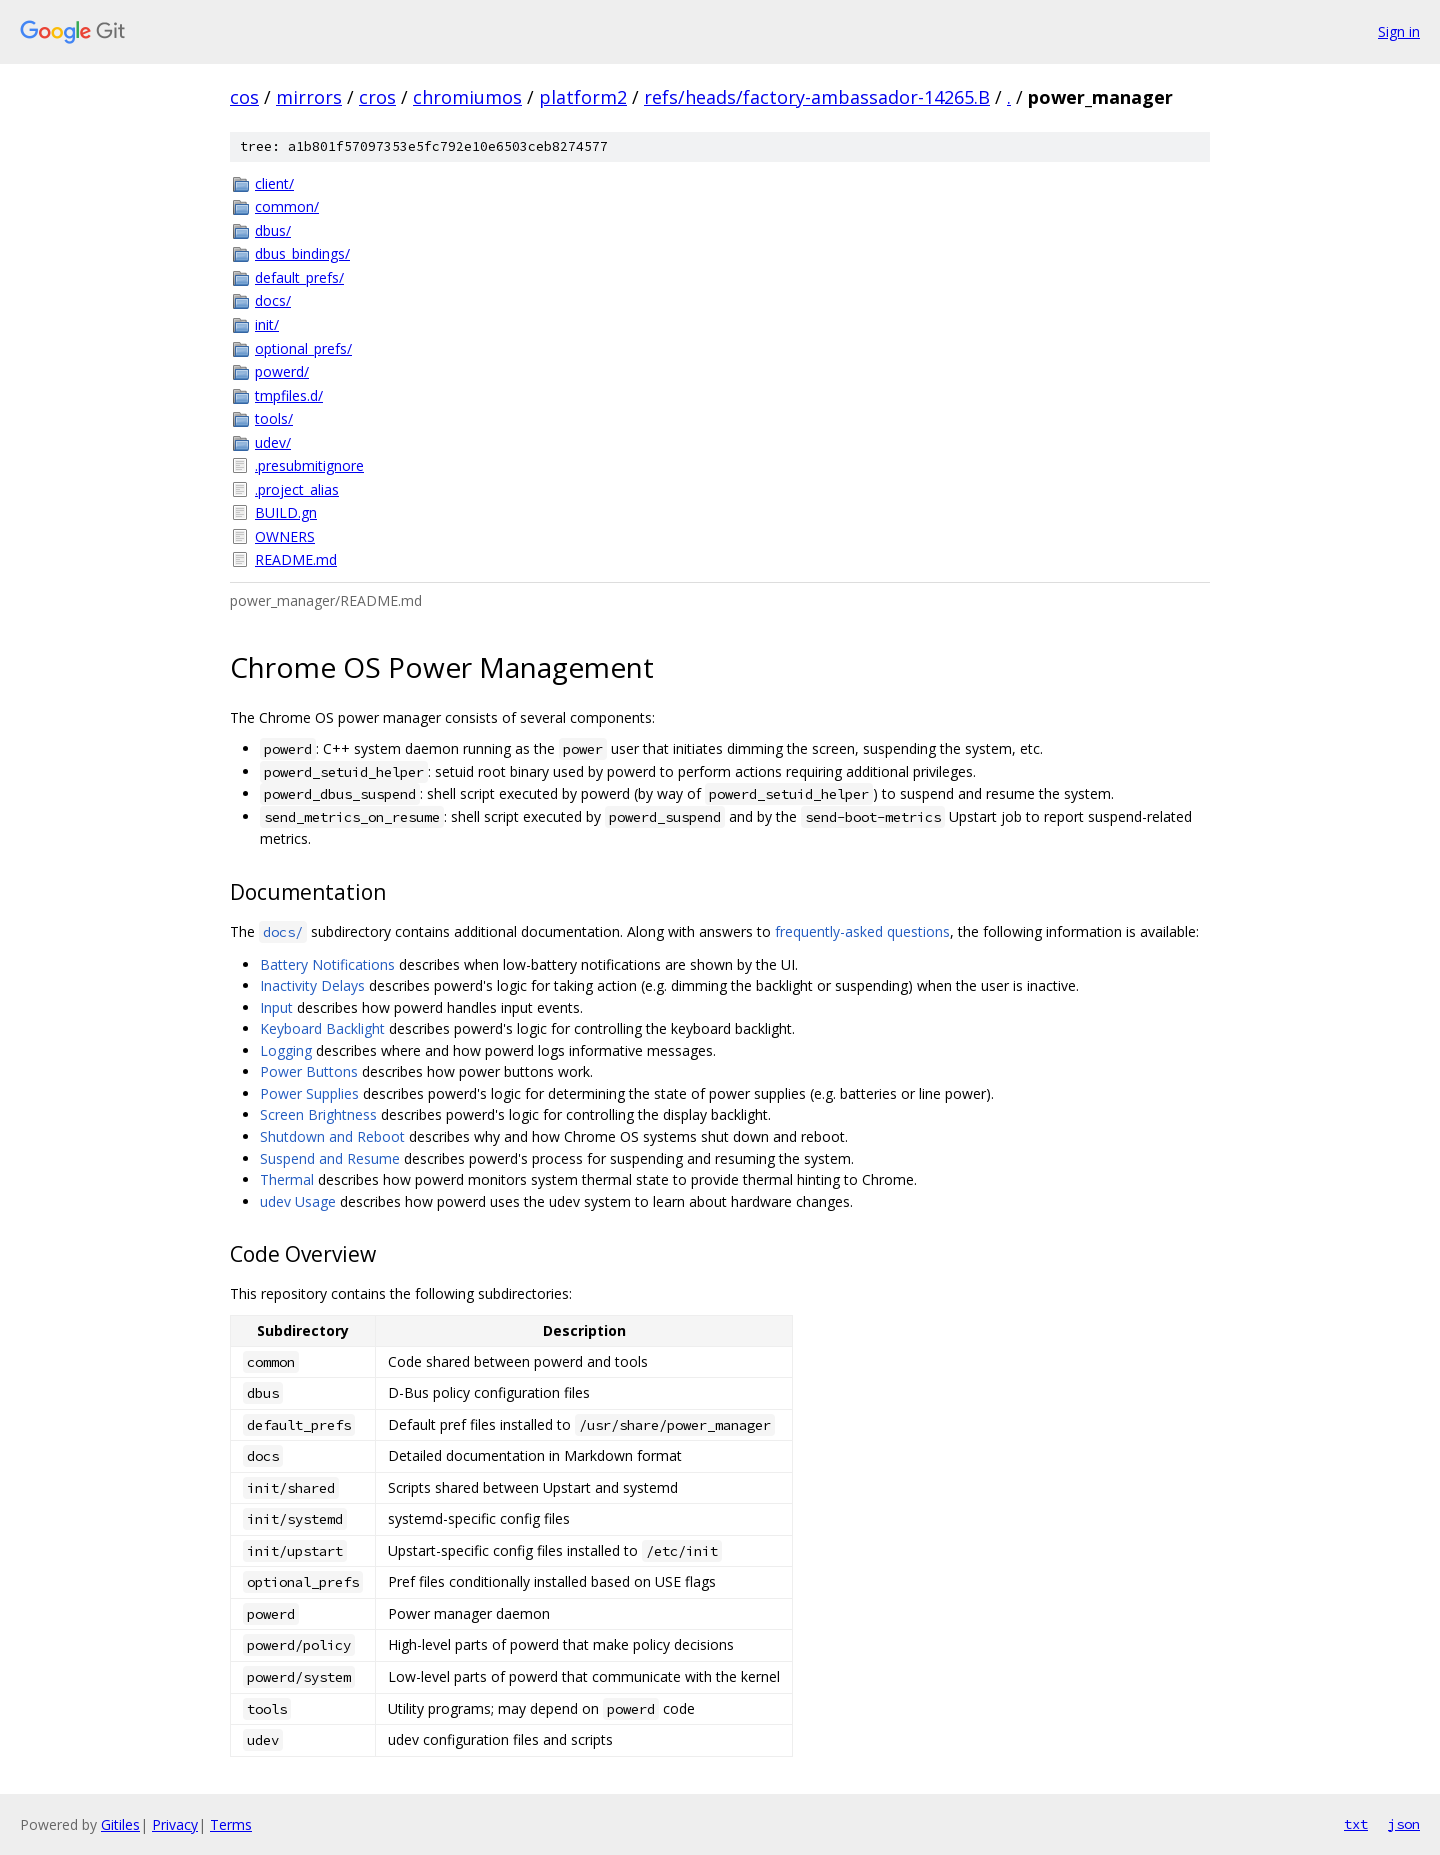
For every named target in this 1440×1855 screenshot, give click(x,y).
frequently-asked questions (862, 931)
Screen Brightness (318, 1114)
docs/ (273, 300)
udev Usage (298, 1201)
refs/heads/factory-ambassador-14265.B (817, 97)
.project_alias (297, 489)
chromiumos (467, 97)
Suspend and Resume (330, 1158)
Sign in (1399, 31)
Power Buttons (309, 1071)
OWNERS (285, 536)
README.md (296, 559)
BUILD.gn (286, 512)
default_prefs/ (299, 277)
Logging (286, 1050)
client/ (274, 183)
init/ (267, 324)
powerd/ (282, 371)
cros (377, 97)
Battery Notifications (327, 964)
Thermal (287, 1179)
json (1404, 1824)
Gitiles (120, 1824)
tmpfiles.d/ (289, 395)
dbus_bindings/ (302, 253)
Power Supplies (309, 1093)
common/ (287, 206)
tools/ (274, 418)
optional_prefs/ (303, 348)
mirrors (309, 97)
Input (276, 1007)
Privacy (175, 1824)
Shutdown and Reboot (332, 1136)
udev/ (273, 442)
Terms (231, 1824)
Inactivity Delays (312, 985)
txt (1356, 1824)
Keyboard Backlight (322, 1028)
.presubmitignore (309, 465)
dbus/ (273, 230)
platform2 (583, 97)
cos (244, 97)
